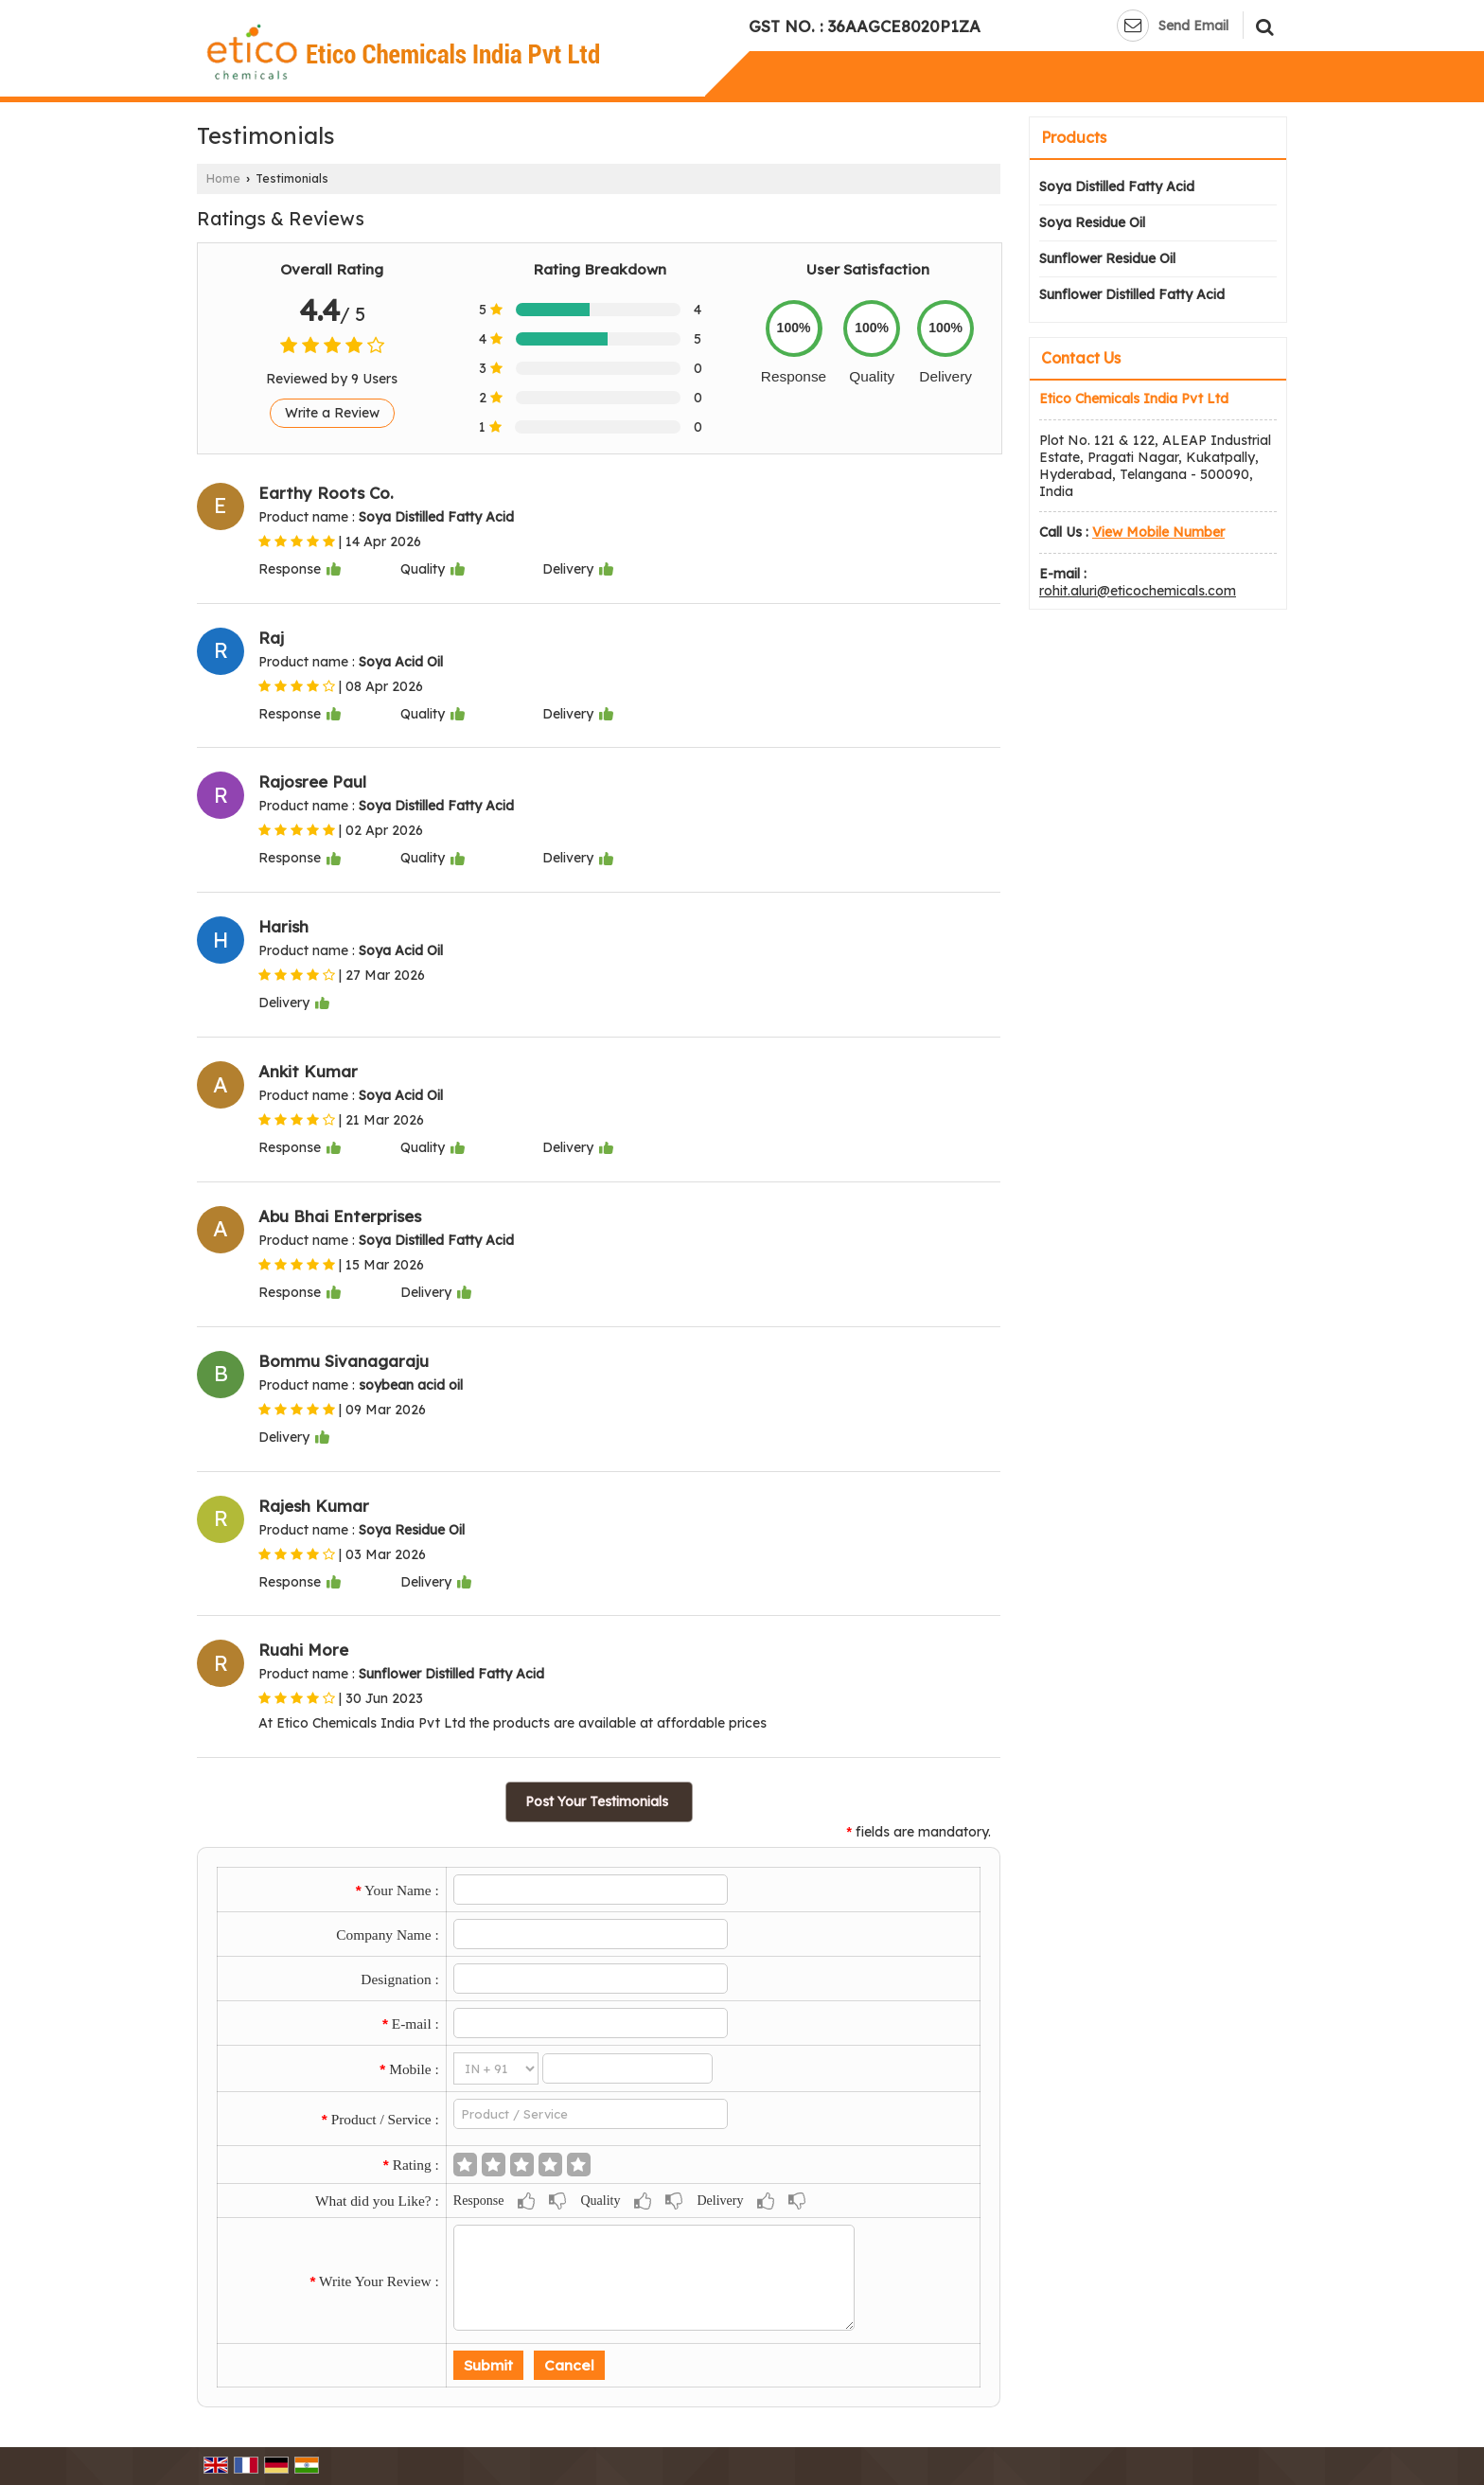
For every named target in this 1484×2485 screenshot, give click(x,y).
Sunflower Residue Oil (1107, 258)
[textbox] (591, 2114)
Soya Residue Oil (1092, 222)
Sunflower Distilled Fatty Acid (1132, 294)
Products (1073, 137)
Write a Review (332, 412)
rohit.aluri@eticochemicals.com (1137, 590)
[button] (1158, 532)
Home (223, 178)
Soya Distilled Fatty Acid (1116, 186)
